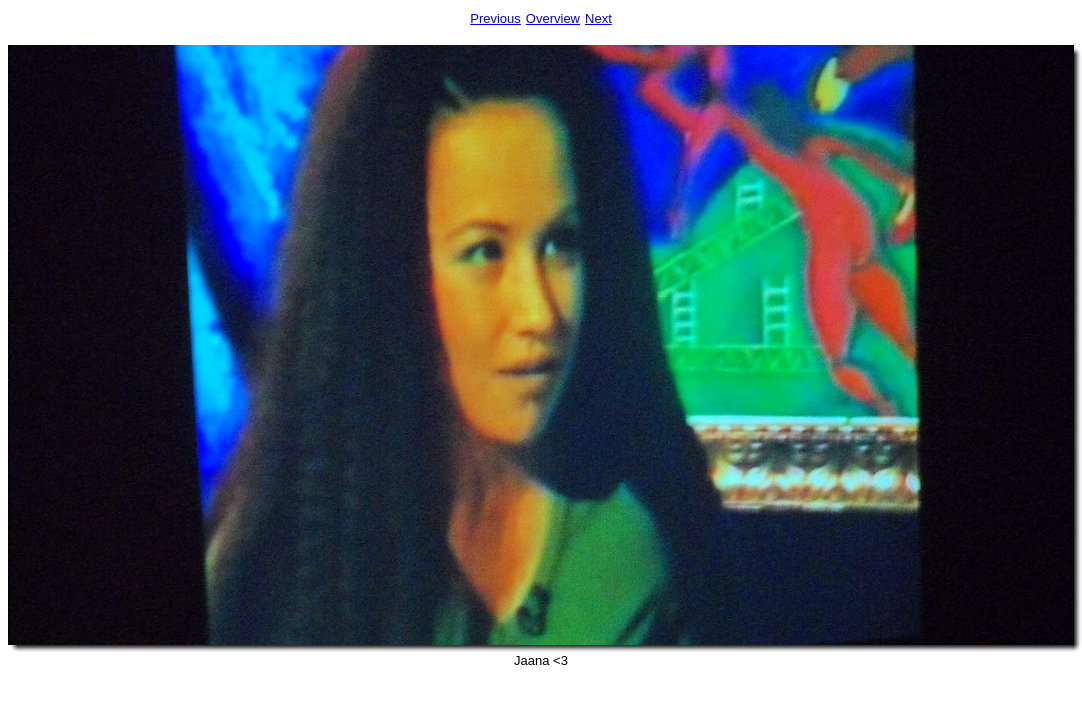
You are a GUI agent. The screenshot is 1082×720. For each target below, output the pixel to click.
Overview (553, 18)
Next (598, 18)
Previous (495, 18)
